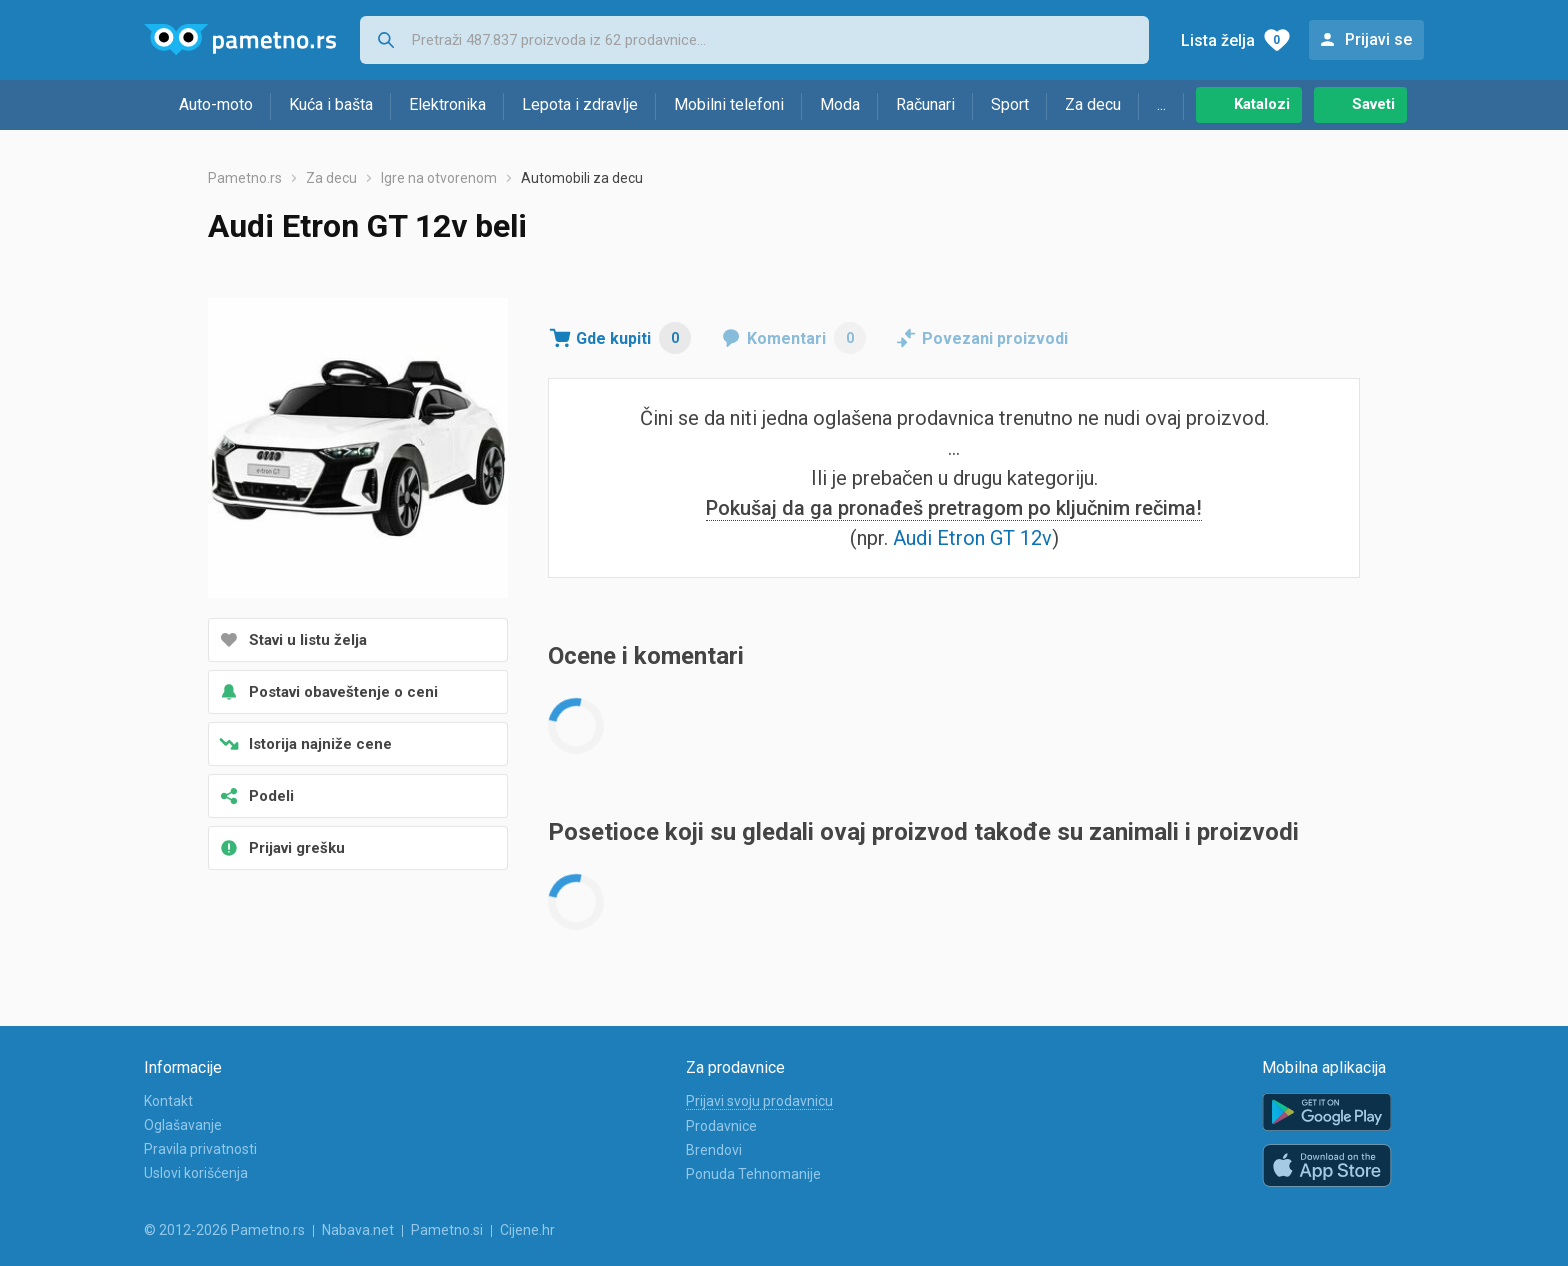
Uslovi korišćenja (196, 1173)
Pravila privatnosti (200, 1149)
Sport (1010, 104)
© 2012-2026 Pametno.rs (224, 1230)
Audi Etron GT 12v (972, 538)
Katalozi (1262, 104)
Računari (925, 104)
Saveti (1373, 104)
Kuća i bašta (331, 104)
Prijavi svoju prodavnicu (759, 1101)
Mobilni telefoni (729, 104)
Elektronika (447, 104)
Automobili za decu (582, 178)
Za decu (1093, 104)
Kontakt (168, 1101)
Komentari (806, 338)
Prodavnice (721, 1126)
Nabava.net (358, 1230)
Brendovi (714, 1150)
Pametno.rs (245, 178)
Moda (840, 104)
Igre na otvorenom (439, 178)
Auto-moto (216, 104)
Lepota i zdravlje (580, 104)
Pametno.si (447, 1230)
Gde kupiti (633, 338)
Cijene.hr (527, 1230)
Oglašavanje (183, 1125)
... (1161, 104)
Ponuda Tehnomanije (753, 1174)
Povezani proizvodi (995, 338)
